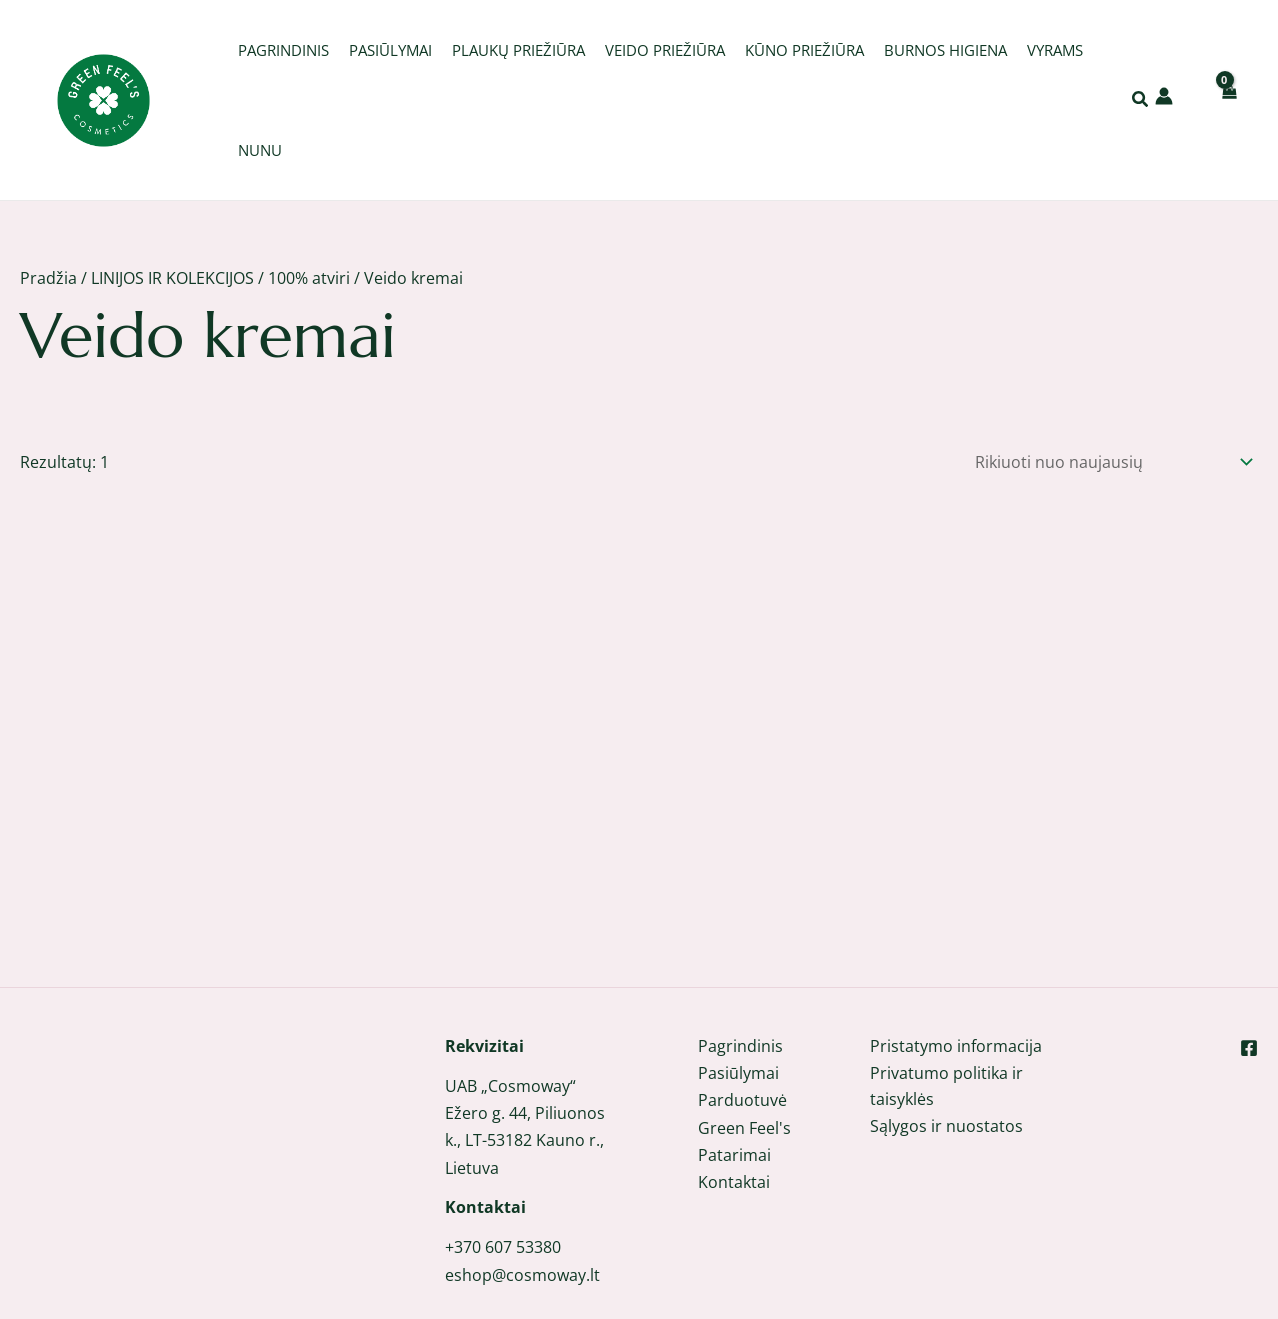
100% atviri (309, 278)
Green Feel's (744, 1052)
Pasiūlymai (738, 998)
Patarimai (734, 1079)
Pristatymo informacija (956, 970)
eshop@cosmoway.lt (522, 1199)
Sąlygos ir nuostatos (946, 1052)
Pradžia (48, 278)
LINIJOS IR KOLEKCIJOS (172, 278)
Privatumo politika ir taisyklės (946, 1011)
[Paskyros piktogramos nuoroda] (1164, 96)
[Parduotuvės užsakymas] (1109, 459)
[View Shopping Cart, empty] (1228, 99)
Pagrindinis (740, 970)
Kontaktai (734, 1106)
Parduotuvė (742, 1025)
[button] (1141, 101)
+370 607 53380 (503, 1172)
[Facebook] (1249, 972)
